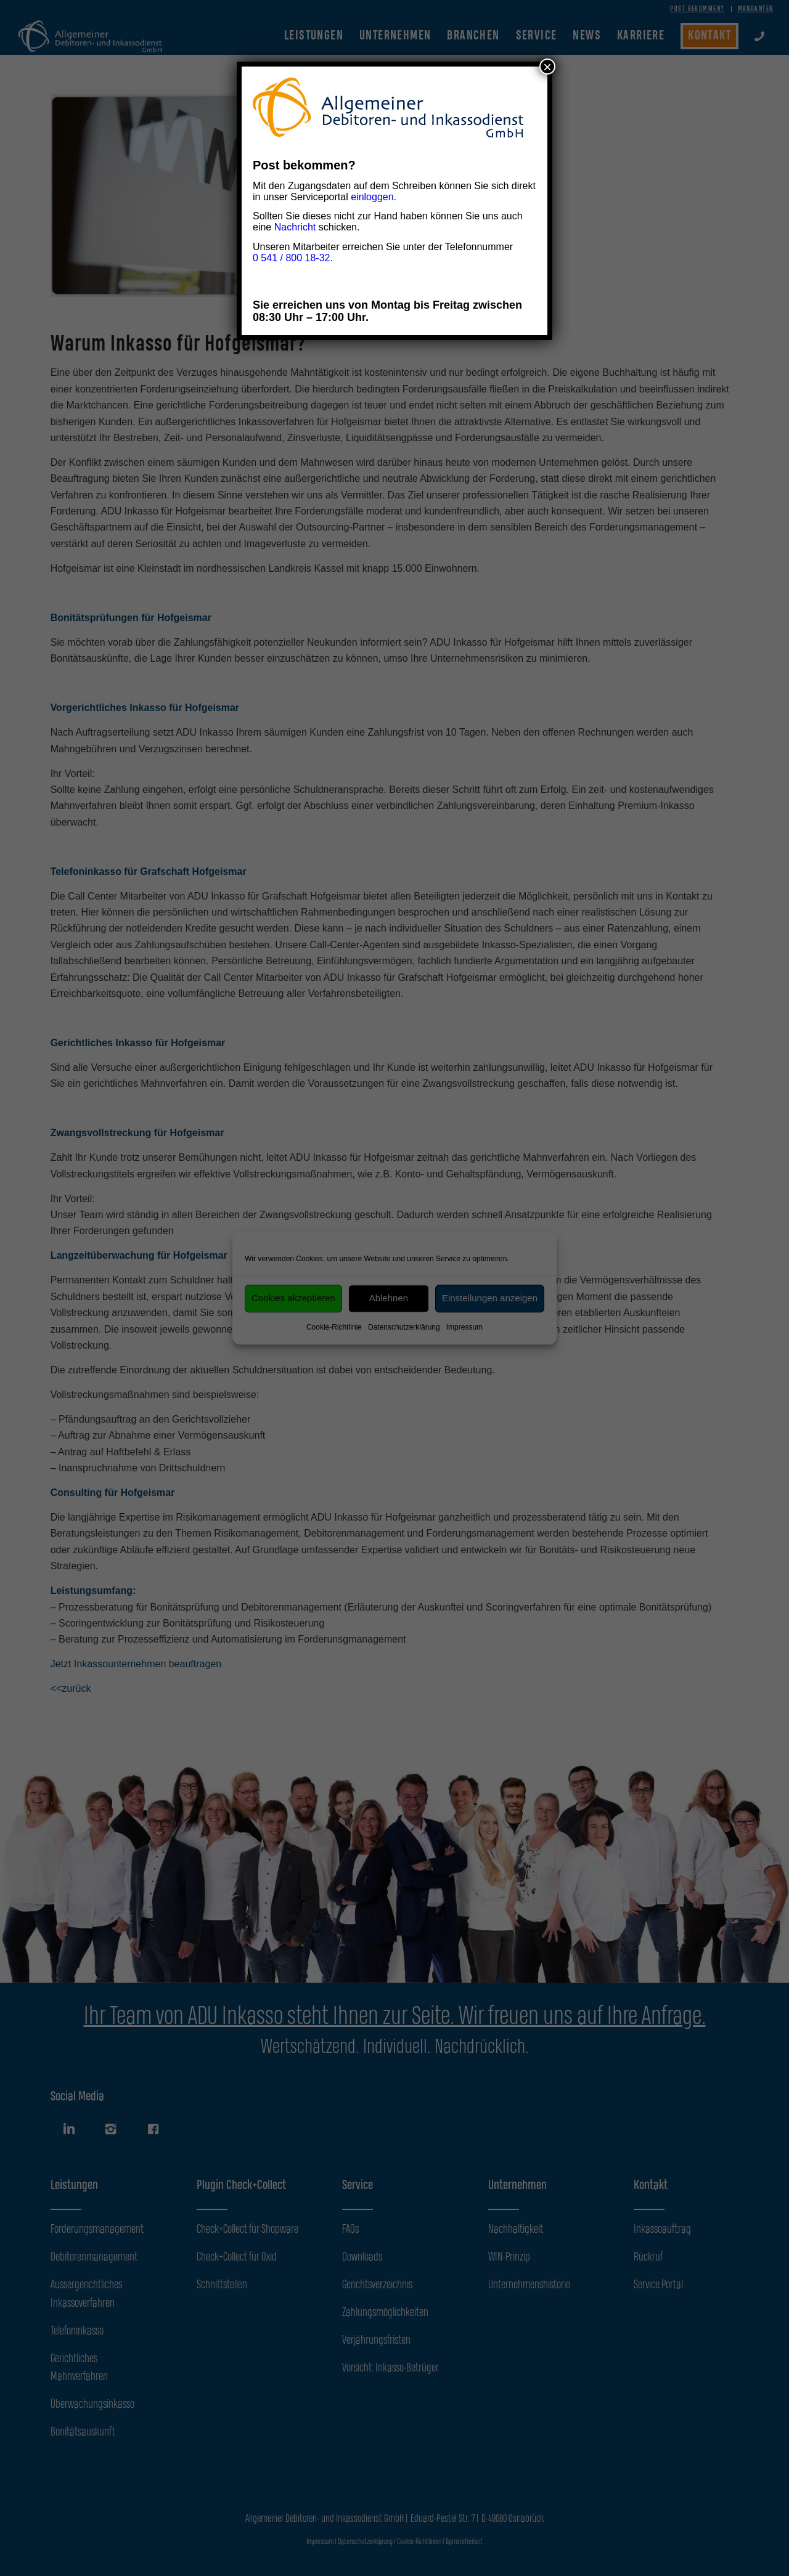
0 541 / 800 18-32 (291, 258)
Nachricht (295, 227)
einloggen (372, 197)
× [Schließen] (547, 67)
